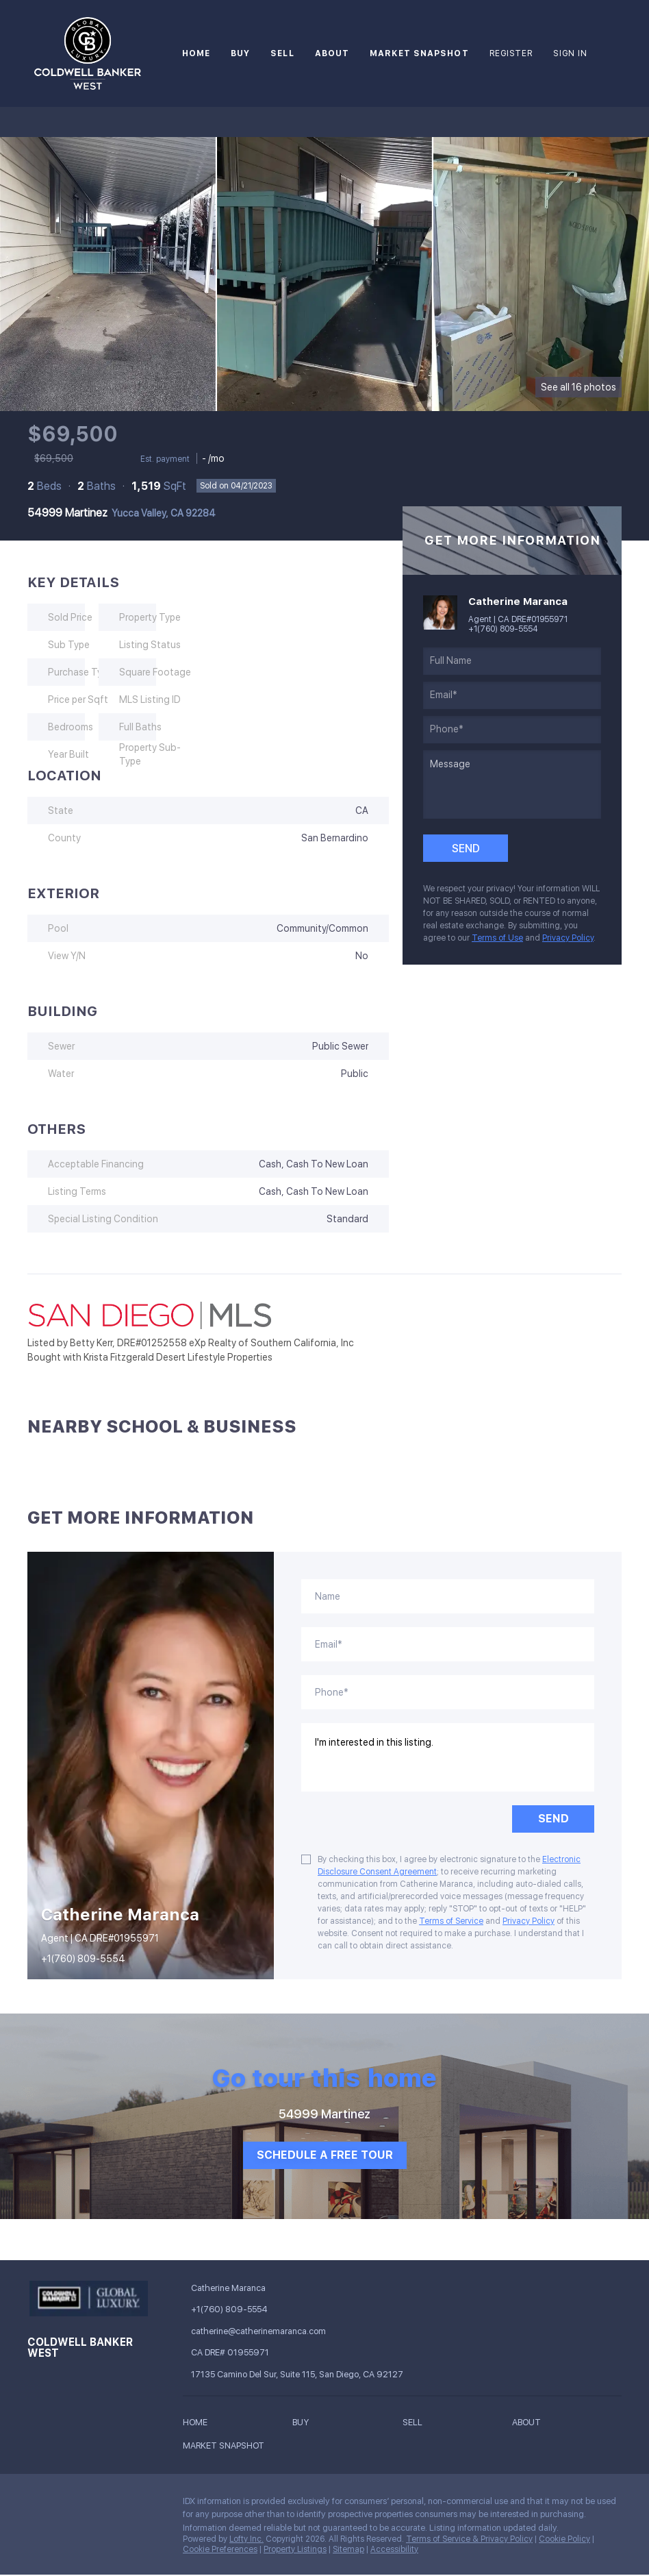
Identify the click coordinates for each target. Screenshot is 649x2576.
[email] (512, 695)
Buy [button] (240, 53)
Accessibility (394, 2549)
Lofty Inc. (246, 2539)
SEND (553, 1818)
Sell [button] (282, 53)
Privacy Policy (568, 938)
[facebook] (37, 2504)
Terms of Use (497, 938)
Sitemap (348, 2549)
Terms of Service (451, 1921)
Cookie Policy (564, 2539)
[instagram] (92, 2504)
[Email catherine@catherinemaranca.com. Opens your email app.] (272, 2331)
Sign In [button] (570, 53)
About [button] (332, 53)
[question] (512, 784)
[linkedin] (65, 2504)
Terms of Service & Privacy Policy (469, 2539)
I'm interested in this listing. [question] (447, 1757)
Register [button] (511, 53)
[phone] (512, 729)
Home (196, 53)
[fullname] (512, 661)
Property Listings (295, 2549)
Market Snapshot (419, 53)
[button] (198, 2424)
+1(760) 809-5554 (503, 629)
